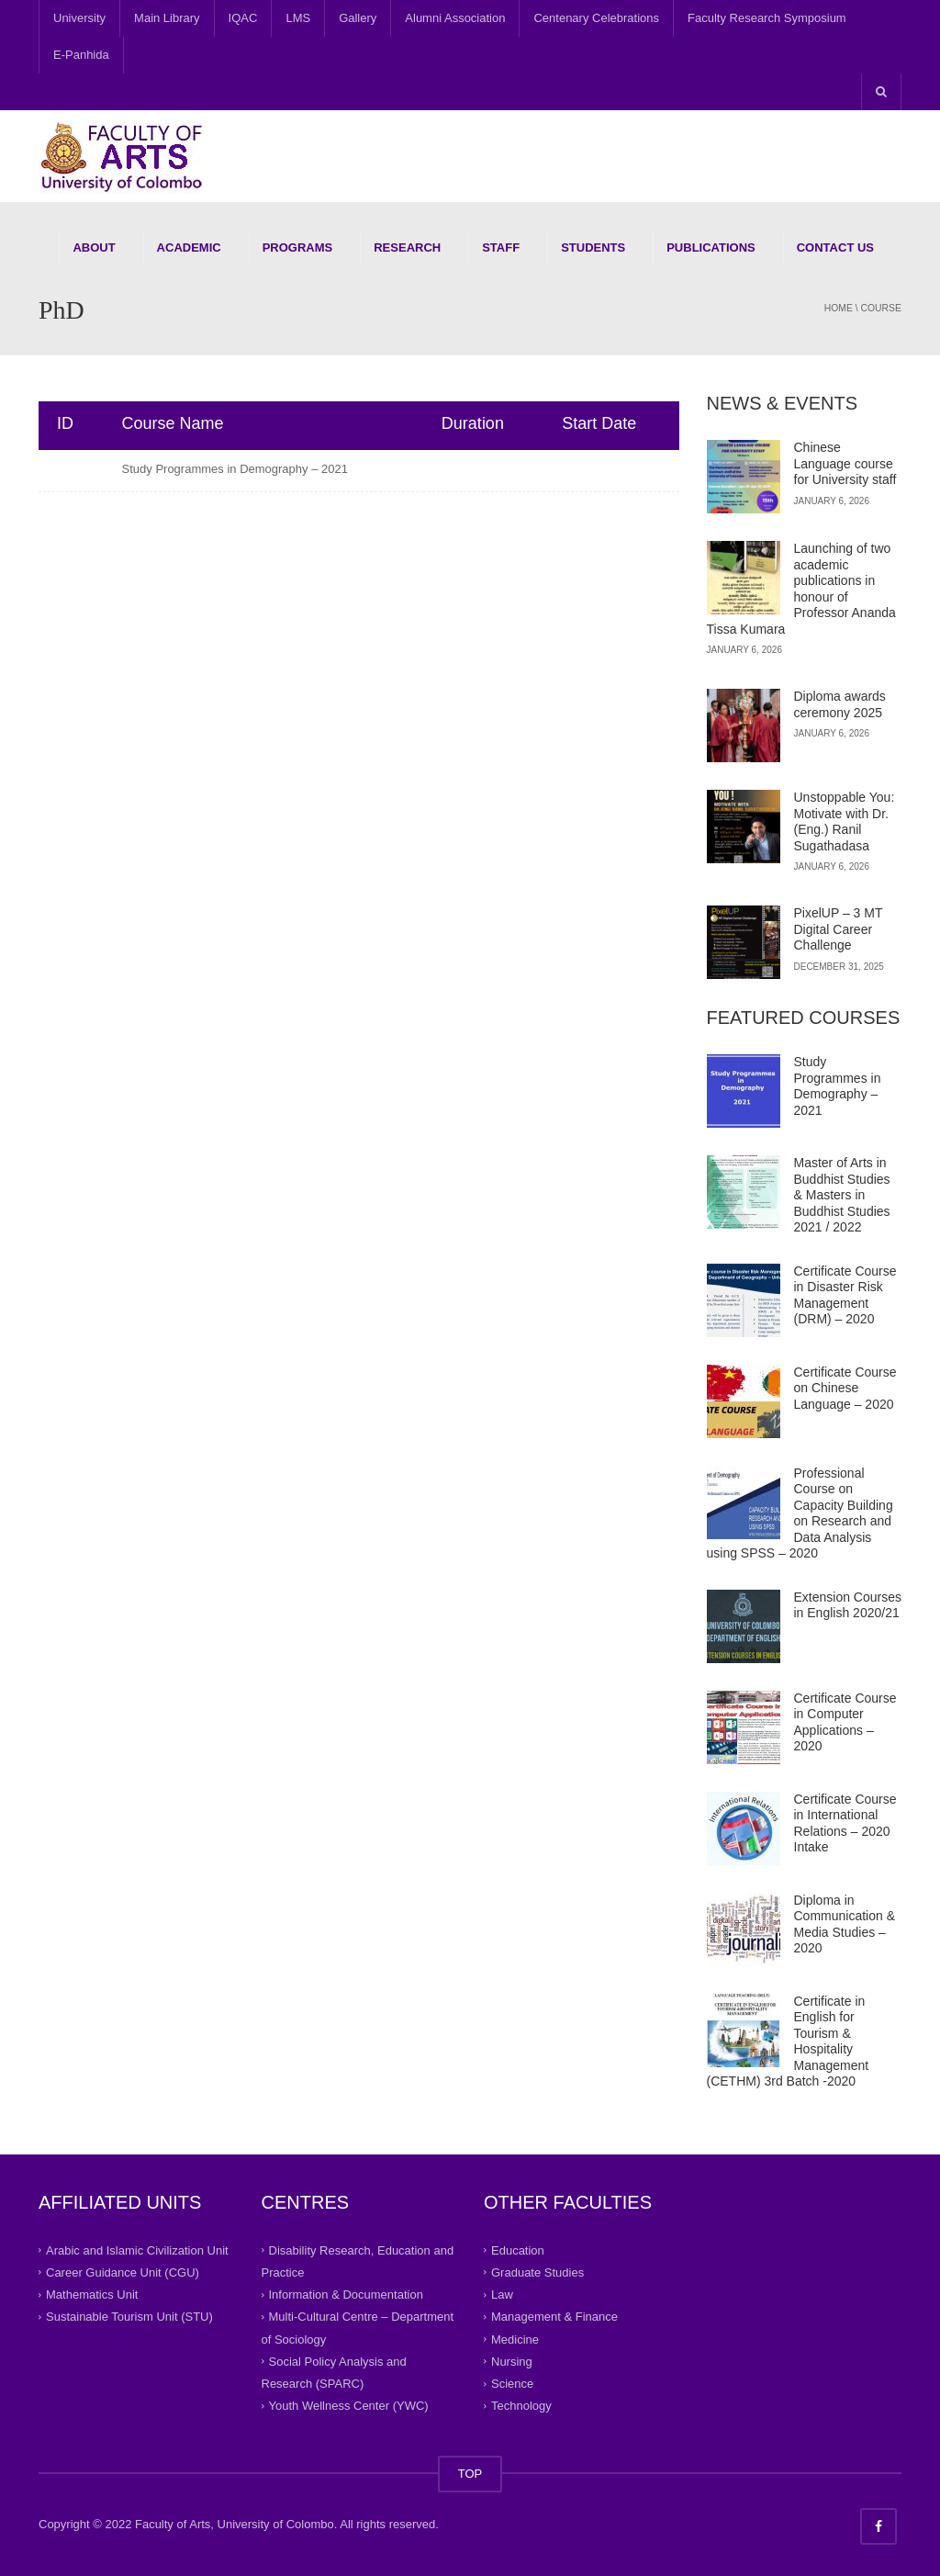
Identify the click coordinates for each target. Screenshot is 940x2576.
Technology (521, 2406)
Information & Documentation (346, 2294)
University (79, 18)
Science (512, 2383)
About (94, 247)
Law (502, 2294)
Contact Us (835, 247)
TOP (470, 2473)
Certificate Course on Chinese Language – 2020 (845, 1388)
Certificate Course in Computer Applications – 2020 (845, 1722)
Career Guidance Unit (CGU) (122, 2272)
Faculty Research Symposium (767, 18)
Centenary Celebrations (596, 18)
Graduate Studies (537, 2272)
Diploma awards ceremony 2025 (840, 704)
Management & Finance (554, 2316)
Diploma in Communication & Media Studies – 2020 (845, 1924)
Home (838, 308)
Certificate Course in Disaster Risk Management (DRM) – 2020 (845, 1295)
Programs (298, 247)
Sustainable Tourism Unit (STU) (129, 2316)
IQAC (243, 18)
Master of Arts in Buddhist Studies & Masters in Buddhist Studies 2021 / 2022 (842, 1194)
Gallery (357, 18)
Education (517, 2249)
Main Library (167, 18)
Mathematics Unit (92, 2294)
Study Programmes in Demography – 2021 (235, 469)
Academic (189, 247)
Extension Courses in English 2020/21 (848, 1605)
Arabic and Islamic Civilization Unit (137, 2249)
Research (407, 247)
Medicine (515, 2338)
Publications (710, 247)
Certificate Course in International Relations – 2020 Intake (845, 1823)
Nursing (511, 2361)
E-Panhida (81, 55)
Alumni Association (455, 18)
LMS (297, 18)
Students (593, 247)
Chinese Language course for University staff (845, 463)
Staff (501, 247)
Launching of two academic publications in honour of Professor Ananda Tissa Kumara (801, 588)
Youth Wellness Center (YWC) (349, 2406)
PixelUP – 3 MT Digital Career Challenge (838, 929)
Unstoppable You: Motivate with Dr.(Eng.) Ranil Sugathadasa (844, 821)
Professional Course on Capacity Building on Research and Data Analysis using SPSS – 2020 (800, 1513)
